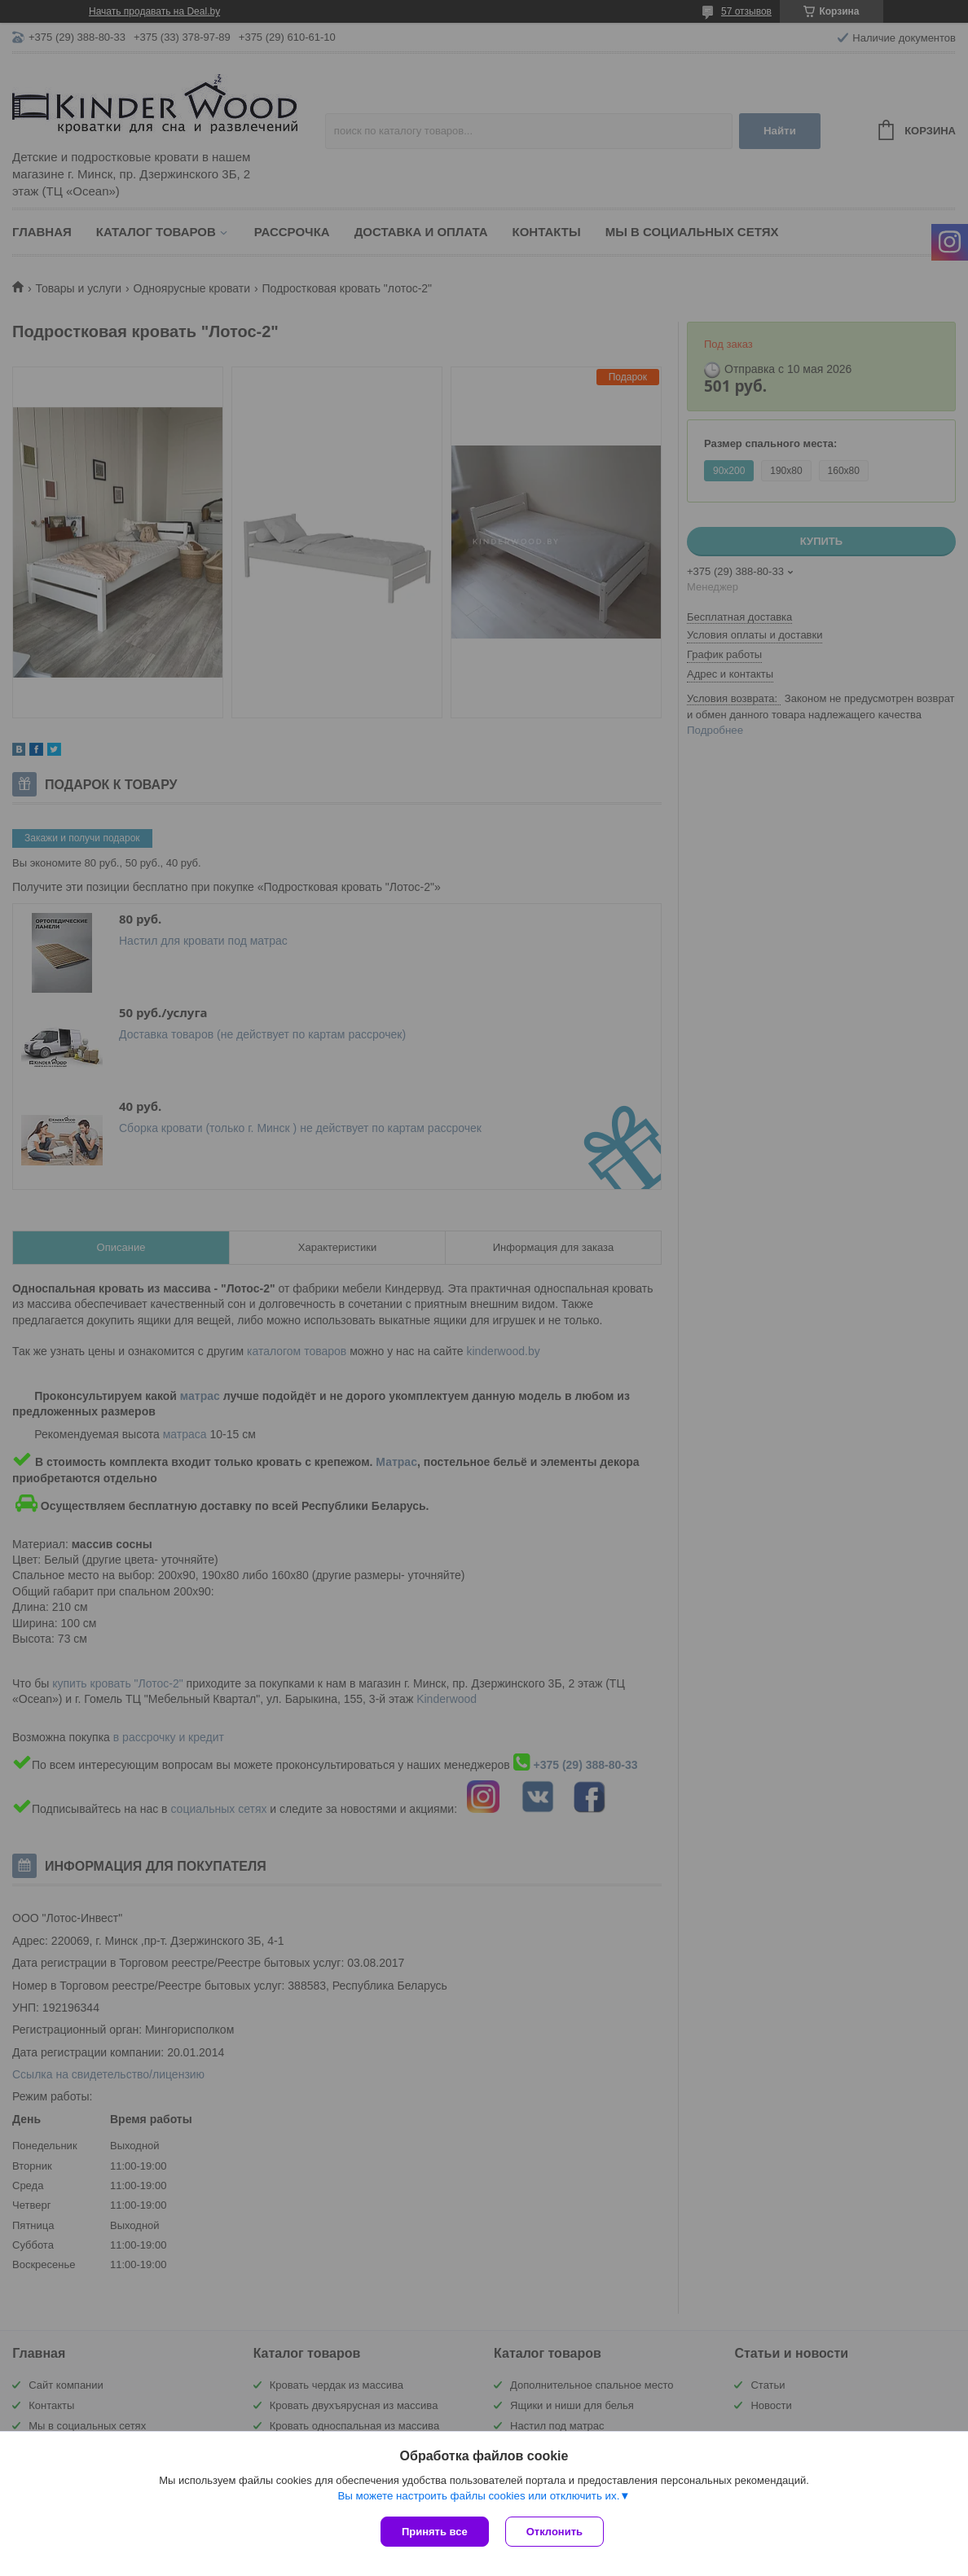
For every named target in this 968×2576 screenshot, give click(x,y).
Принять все (435, 2532)
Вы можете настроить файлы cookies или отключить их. (478, 2496)
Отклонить (554, 2532)
